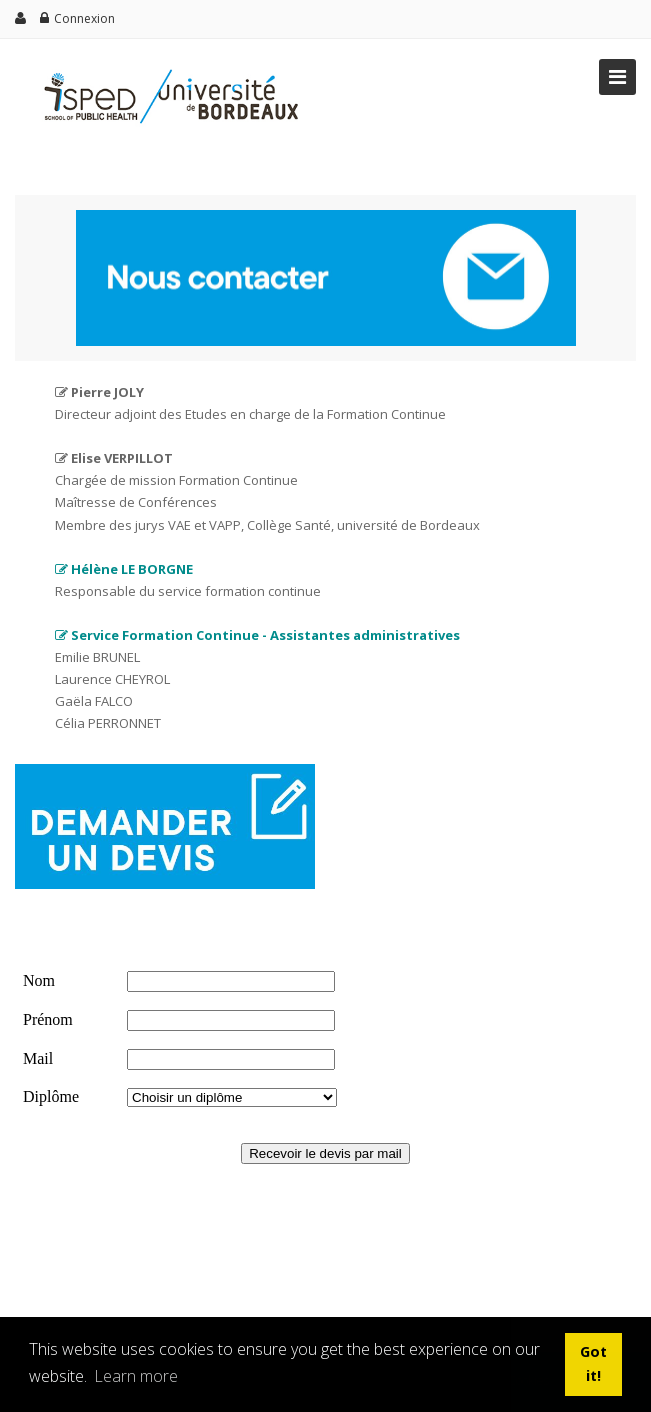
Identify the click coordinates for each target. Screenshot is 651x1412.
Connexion (84, 18)
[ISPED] (165, 67)
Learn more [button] (136, 1376)
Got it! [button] (593, 1363)
